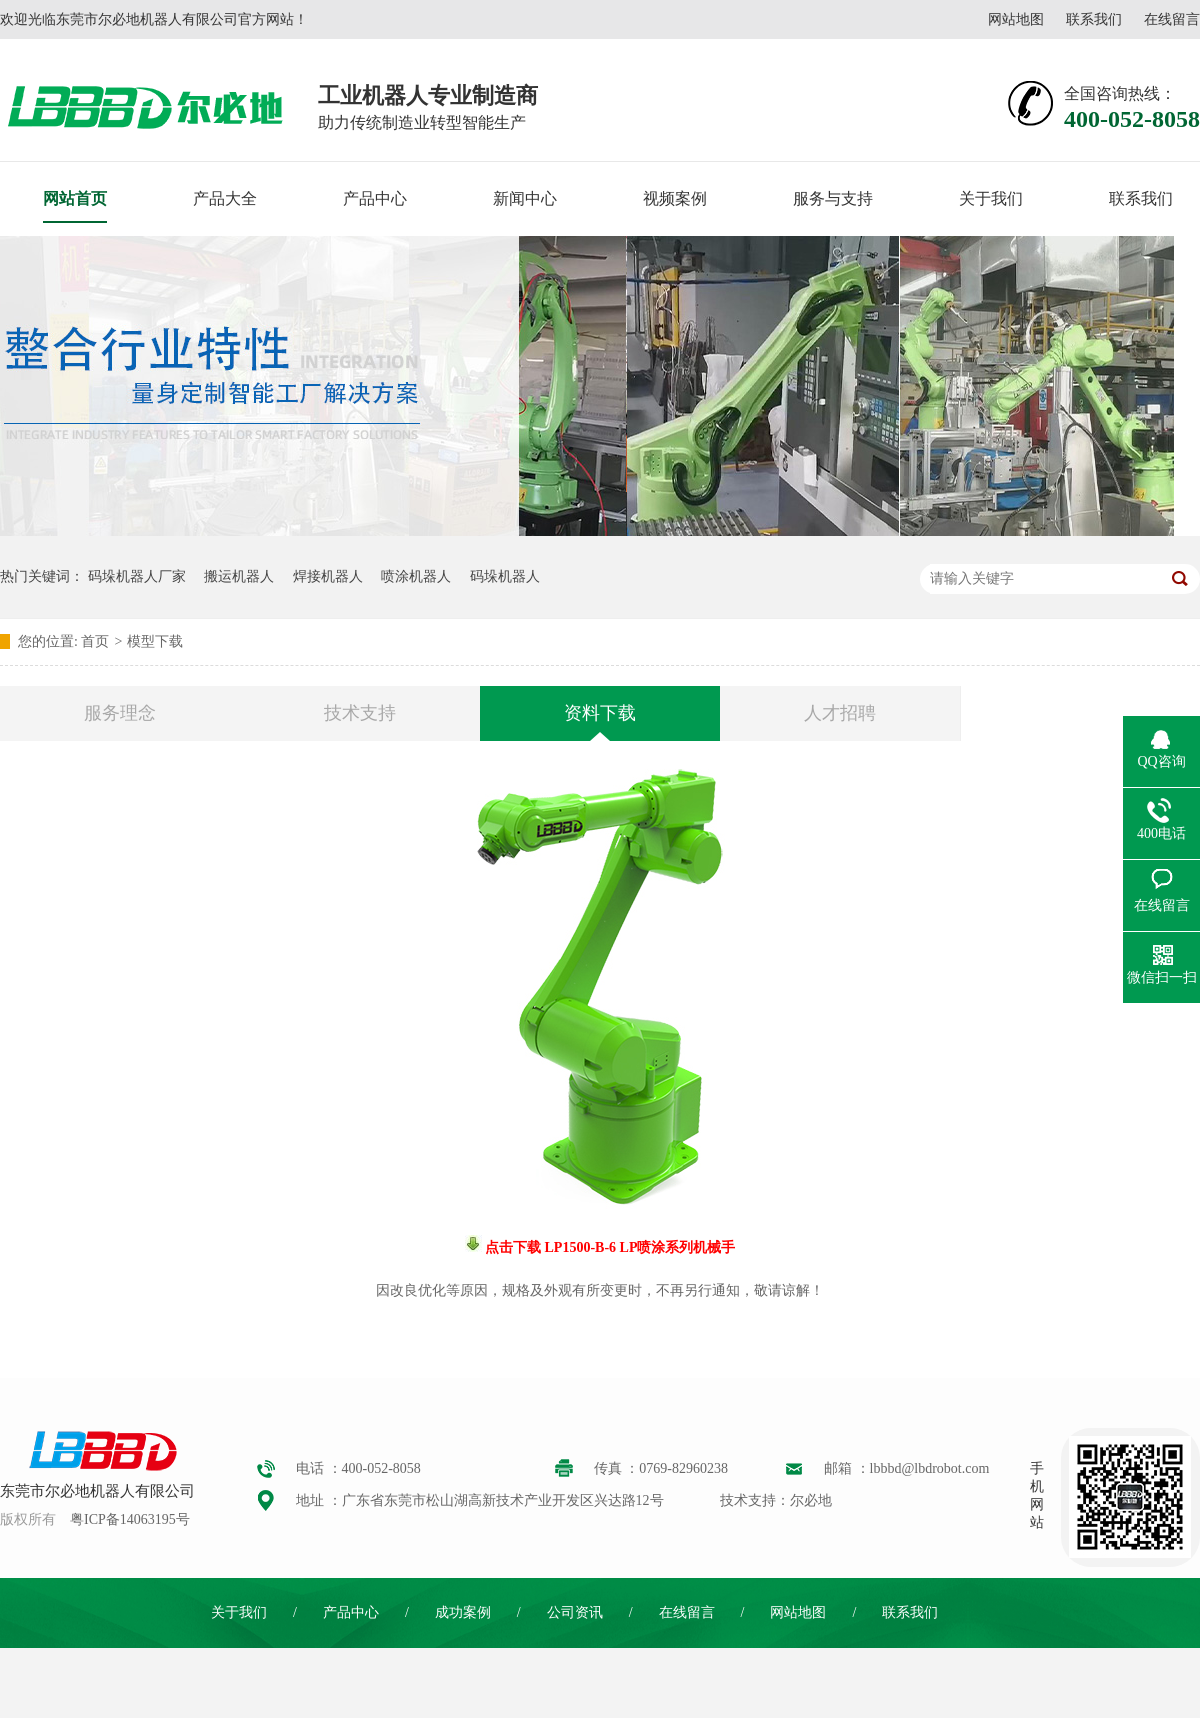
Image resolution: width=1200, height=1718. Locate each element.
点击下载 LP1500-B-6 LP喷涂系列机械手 (609, 1247)
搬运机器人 (239, 576)
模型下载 (155, 641)
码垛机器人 (505, 576)
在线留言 (1172, 19)
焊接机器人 (328, 576)
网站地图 (1016, 19)
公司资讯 (575, 1612)
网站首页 (75, 198)
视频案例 (675, 198)
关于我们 (991, 198)
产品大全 (225, 198)
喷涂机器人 (416, 576)
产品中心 (375, 198)
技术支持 (360, 713)
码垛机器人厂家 (137, 576)
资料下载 (600, 713)
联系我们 (1094, 19)
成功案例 (463, 1612)
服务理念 (120, 713)
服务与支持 (833, 198)
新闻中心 (525, 198)
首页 (95, 641)
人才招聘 (840, 713)
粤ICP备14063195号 (130, 1519)
